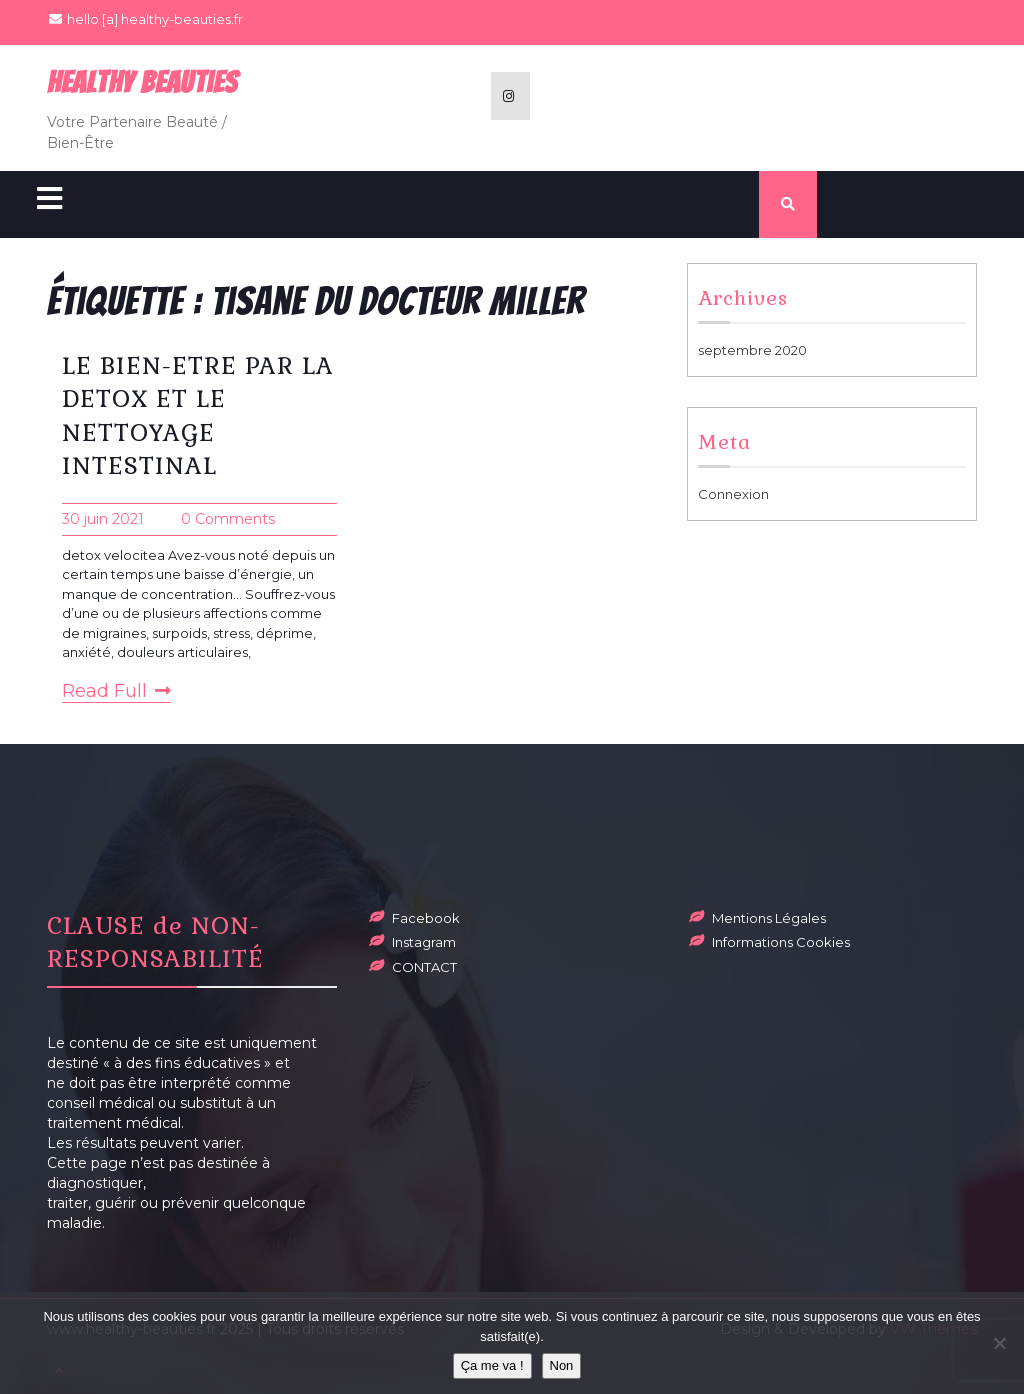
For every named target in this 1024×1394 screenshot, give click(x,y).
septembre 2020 (752, 350)
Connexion (733, 494)
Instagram (424, 942)
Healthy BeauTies (142, 82)
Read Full (116, 691)
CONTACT (424, 967)
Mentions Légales (769, 918)
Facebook (426, 918)
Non (562, 1365)
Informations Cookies (781, 942)
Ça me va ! (492, 1365)
